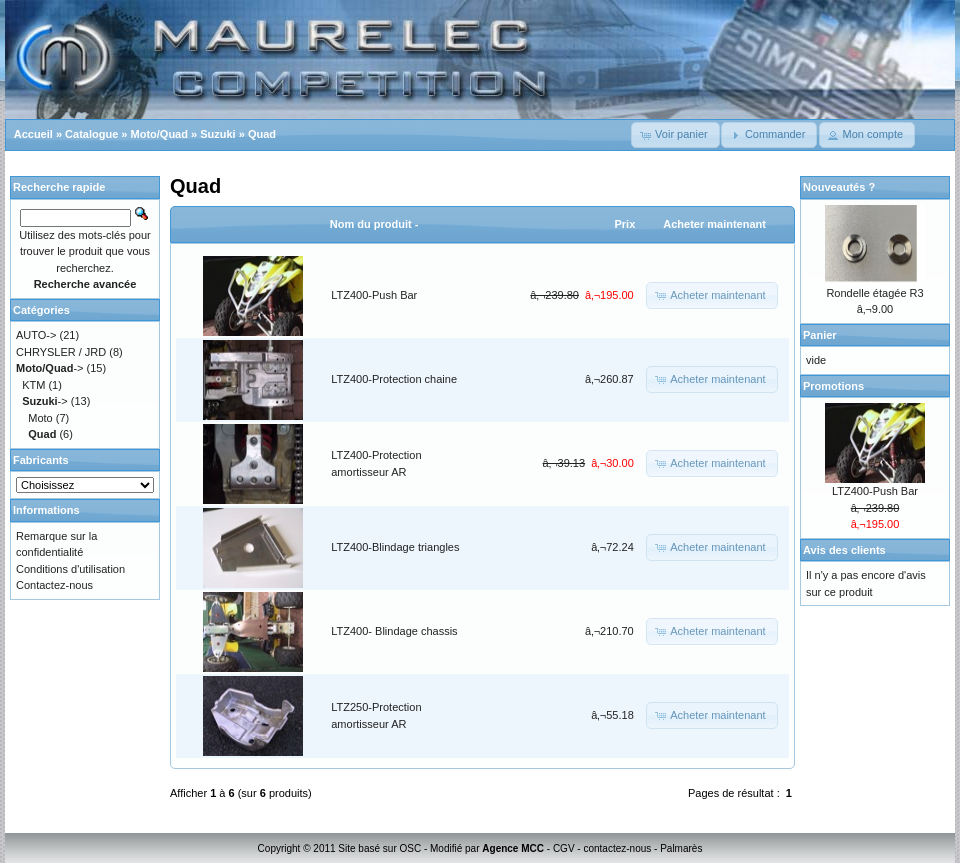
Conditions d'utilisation (70, 569)
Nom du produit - (374, 224)
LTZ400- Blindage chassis (394, 631)
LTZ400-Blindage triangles (395, 547)
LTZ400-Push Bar (374, 295)
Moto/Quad (159, 134)
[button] (675, 135)
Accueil (33, 134)
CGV (564, 848)
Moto (40, 418)
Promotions (833, 386)
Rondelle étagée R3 (874, 293)
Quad (262, 134)
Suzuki (217, 134)
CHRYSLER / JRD (61, 352)
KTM (33, 385)
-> (50, 368)
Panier (820, 335)
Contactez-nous (54, 585)
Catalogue (91, 134)
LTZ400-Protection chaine (394, 379)
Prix (624, 224)
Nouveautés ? (839, 187)
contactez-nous (617, 848)
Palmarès (681, 848)
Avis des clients (844, 550)
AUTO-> (36, 335)
